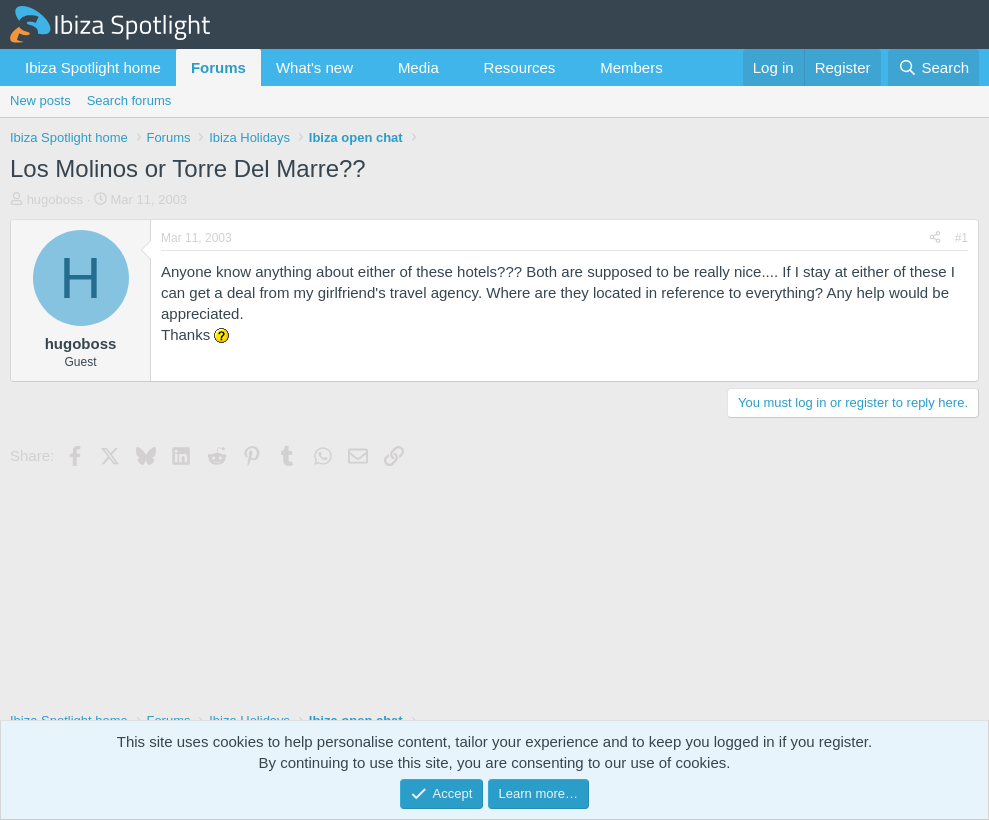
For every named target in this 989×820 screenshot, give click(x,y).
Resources (520, 67)
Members (631, 67)
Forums (218, 67)
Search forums (129, 100)
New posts (40, 100)
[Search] (933, 67)
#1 (961, 238)
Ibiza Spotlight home (93, 67)
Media (418, 67)
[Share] (935, 238)
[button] (369, 67)
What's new (314, 67)
